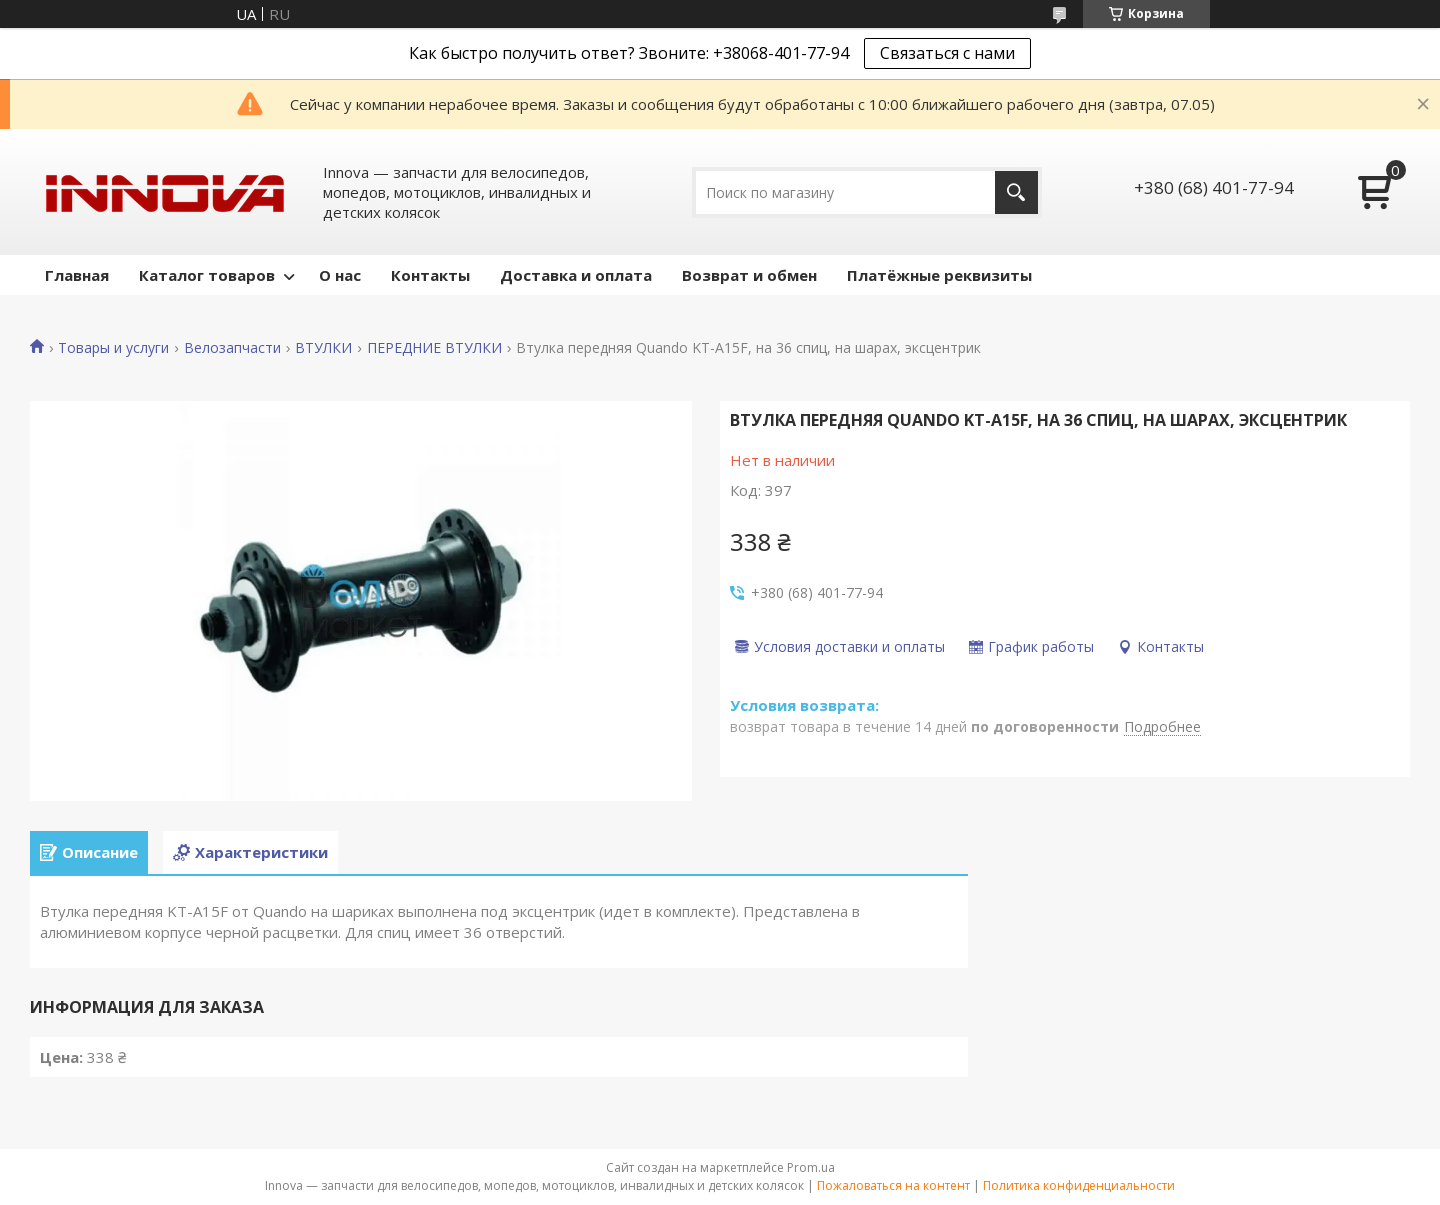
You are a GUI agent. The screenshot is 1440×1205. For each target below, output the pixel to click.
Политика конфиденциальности (1079, 1185)
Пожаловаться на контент (893, 1185)
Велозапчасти (232, 348)
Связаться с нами (947, 53)
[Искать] (1016, 192)
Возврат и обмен (749, 275)
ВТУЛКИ (323, 348)
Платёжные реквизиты (939, 275)
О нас (340, 275)
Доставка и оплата (576, 275)
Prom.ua (811, 1167)
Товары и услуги (113, 348)
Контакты (430, 275)
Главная (77, 275)
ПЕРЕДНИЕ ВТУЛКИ (434, 348)
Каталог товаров (207, 275)
